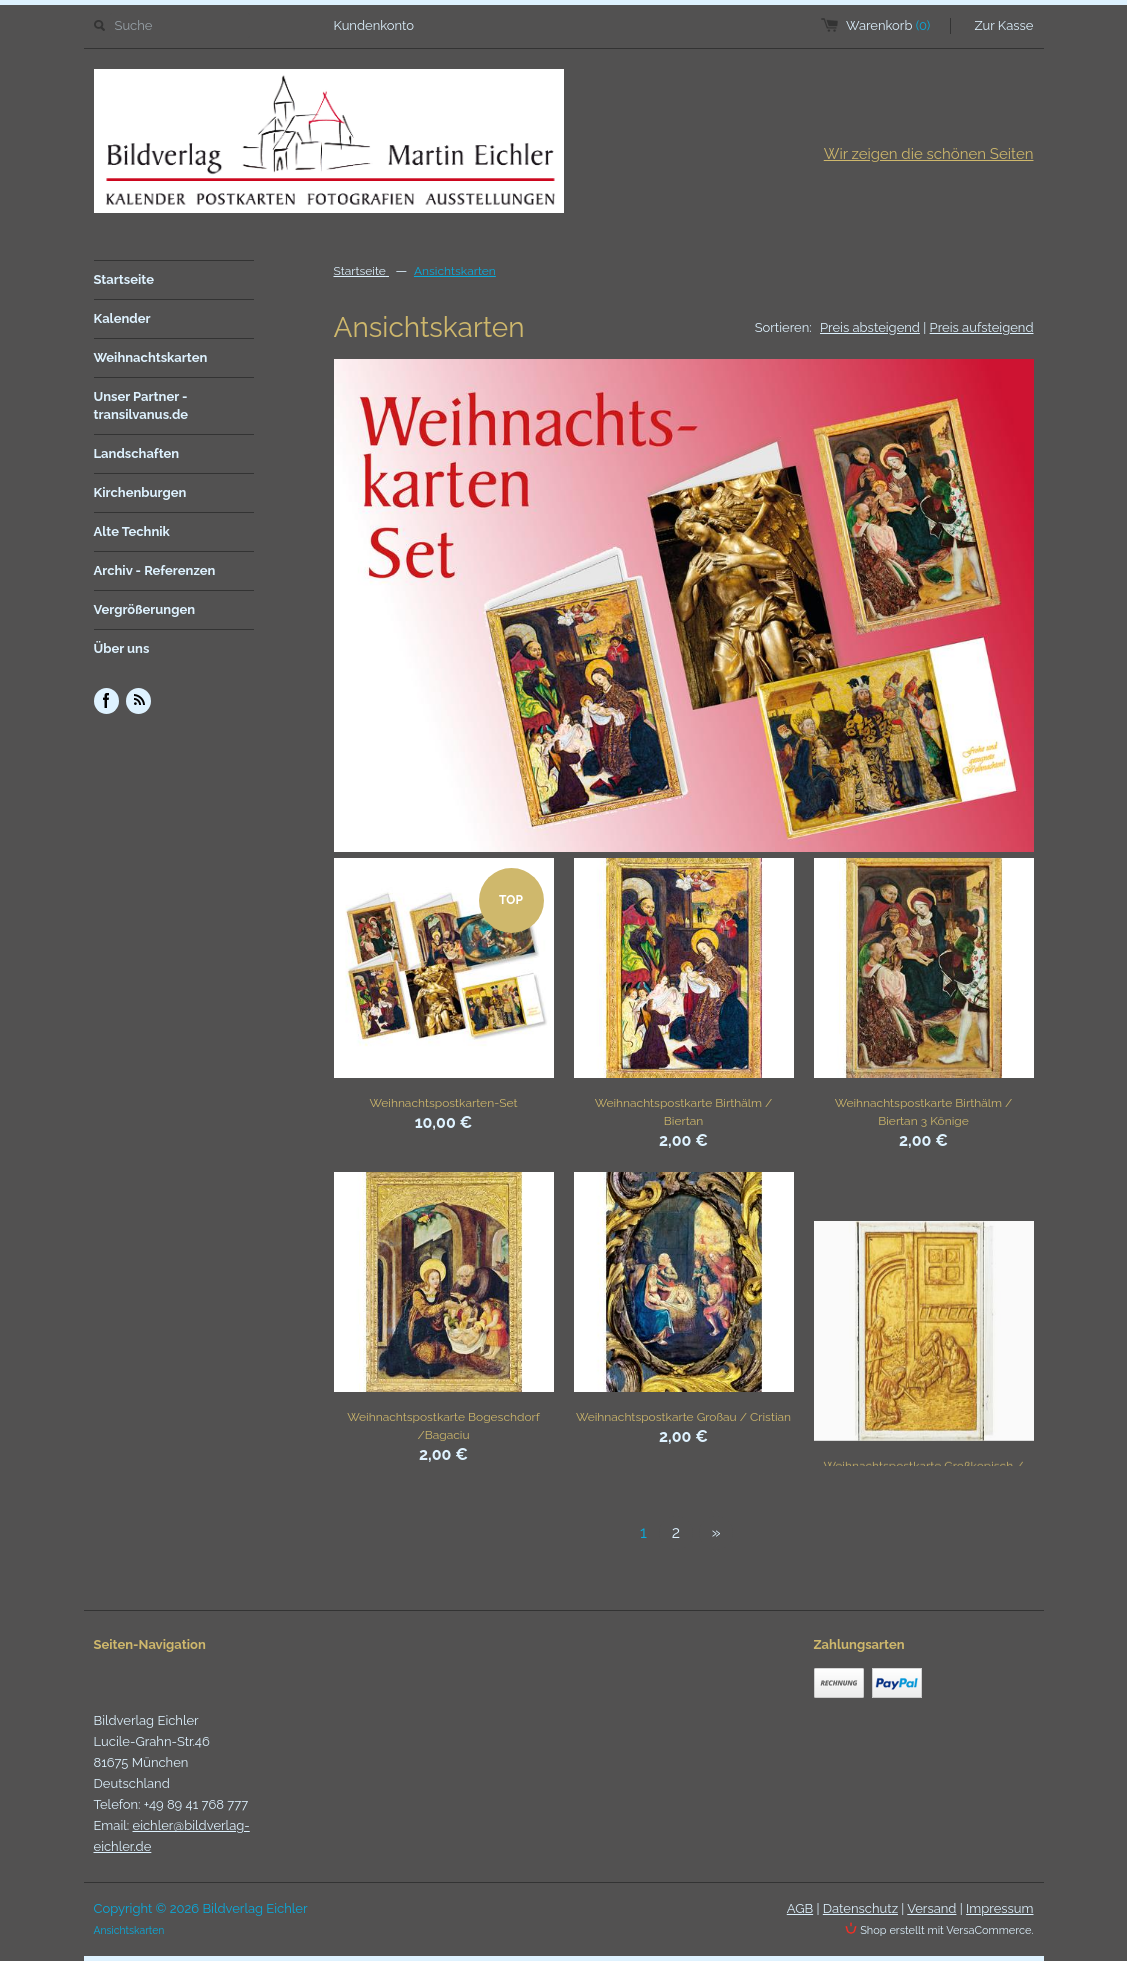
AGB (800, 1908)
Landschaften (137, 453)
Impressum (999, 1908)
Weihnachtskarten (151, 357)
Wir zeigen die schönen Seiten (929, 154)
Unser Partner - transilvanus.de (141, 405)
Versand (931, 1908)
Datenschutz (860, 1908)
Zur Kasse (1004, 25)
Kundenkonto (374, 25)
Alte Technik (132, 531)
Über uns (122, 648)
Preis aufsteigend (982, 327)
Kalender (122, 318)
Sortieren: (783, 327)
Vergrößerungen (145, 609)
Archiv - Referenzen (155, 570)
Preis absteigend (870, 327)
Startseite (124, 279)
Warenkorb (888, 25)
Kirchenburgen (140, 492)
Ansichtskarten (455, 271)
